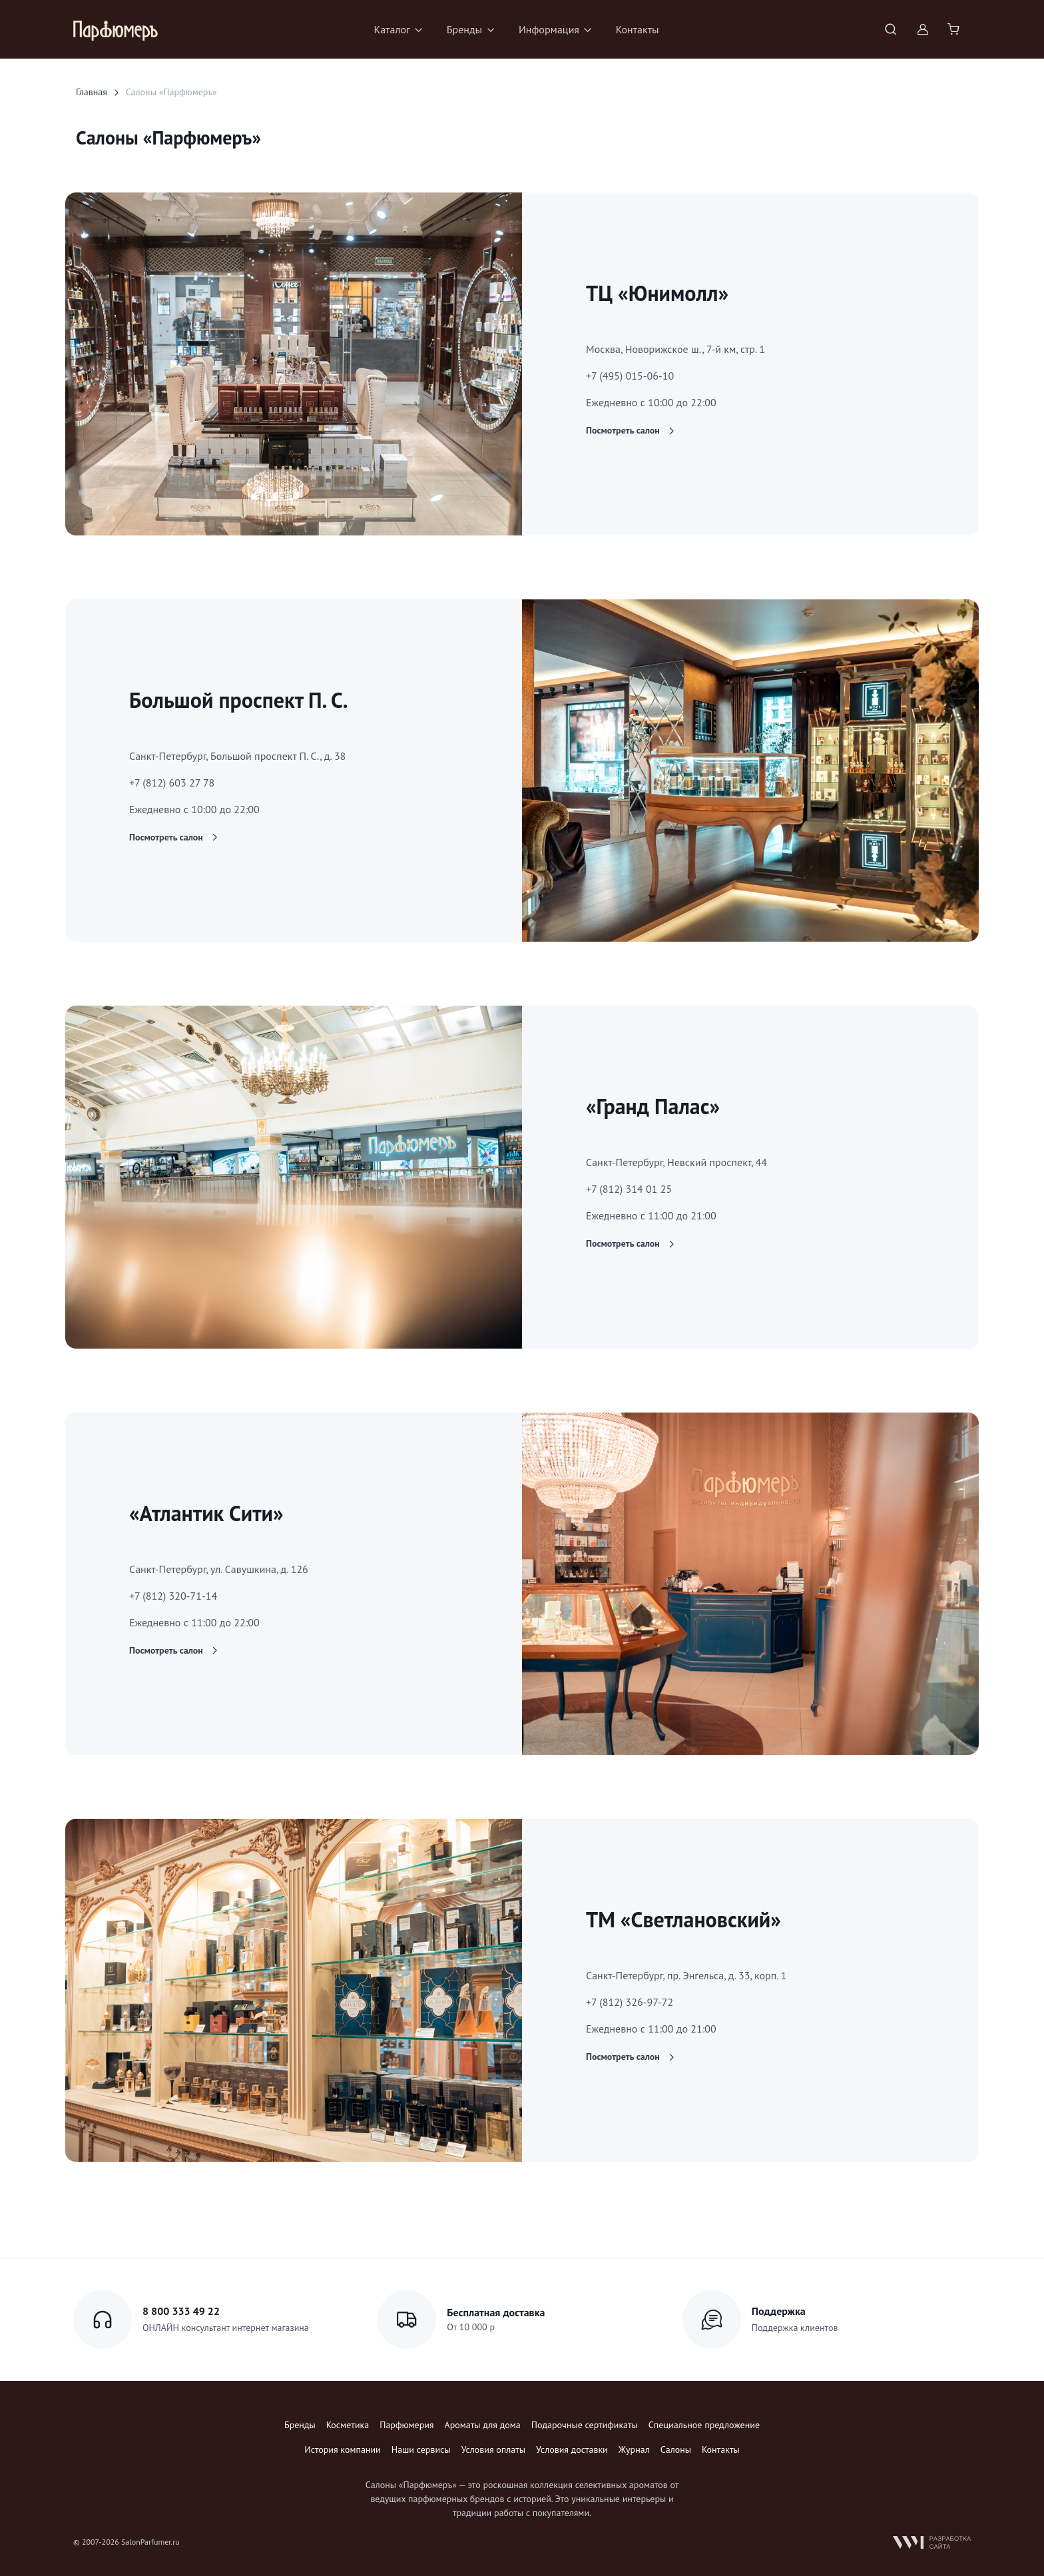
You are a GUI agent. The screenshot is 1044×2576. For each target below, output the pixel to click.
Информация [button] (549, 29)
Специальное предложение (704, 2425)
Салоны (675, 2449)
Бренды (300, 2425)
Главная (91, 92)
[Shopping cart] (955, 29)
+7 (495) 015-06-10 (630, 375)
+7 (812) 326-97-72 (629, 2002)
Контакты (637, 29)
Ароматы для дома (483, 2425)
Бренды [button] (464, 29)
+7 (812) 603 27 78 (171, 782)
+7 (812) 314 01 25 (629, 1188)
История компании (342, 2449)
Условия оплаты (493, 2449)
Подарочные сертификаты (584, 2425)
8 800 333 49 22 (181, 2311)
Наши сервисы (421, 2449)
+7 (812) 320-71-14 (173, 1595)
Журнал (634, 2449)
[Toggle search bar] (891, 29)
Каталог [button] (392, 29)
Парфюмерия (406, 2425)
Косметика (347, 2425)
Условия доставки (572, 2449)
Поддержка (779, 2311)
